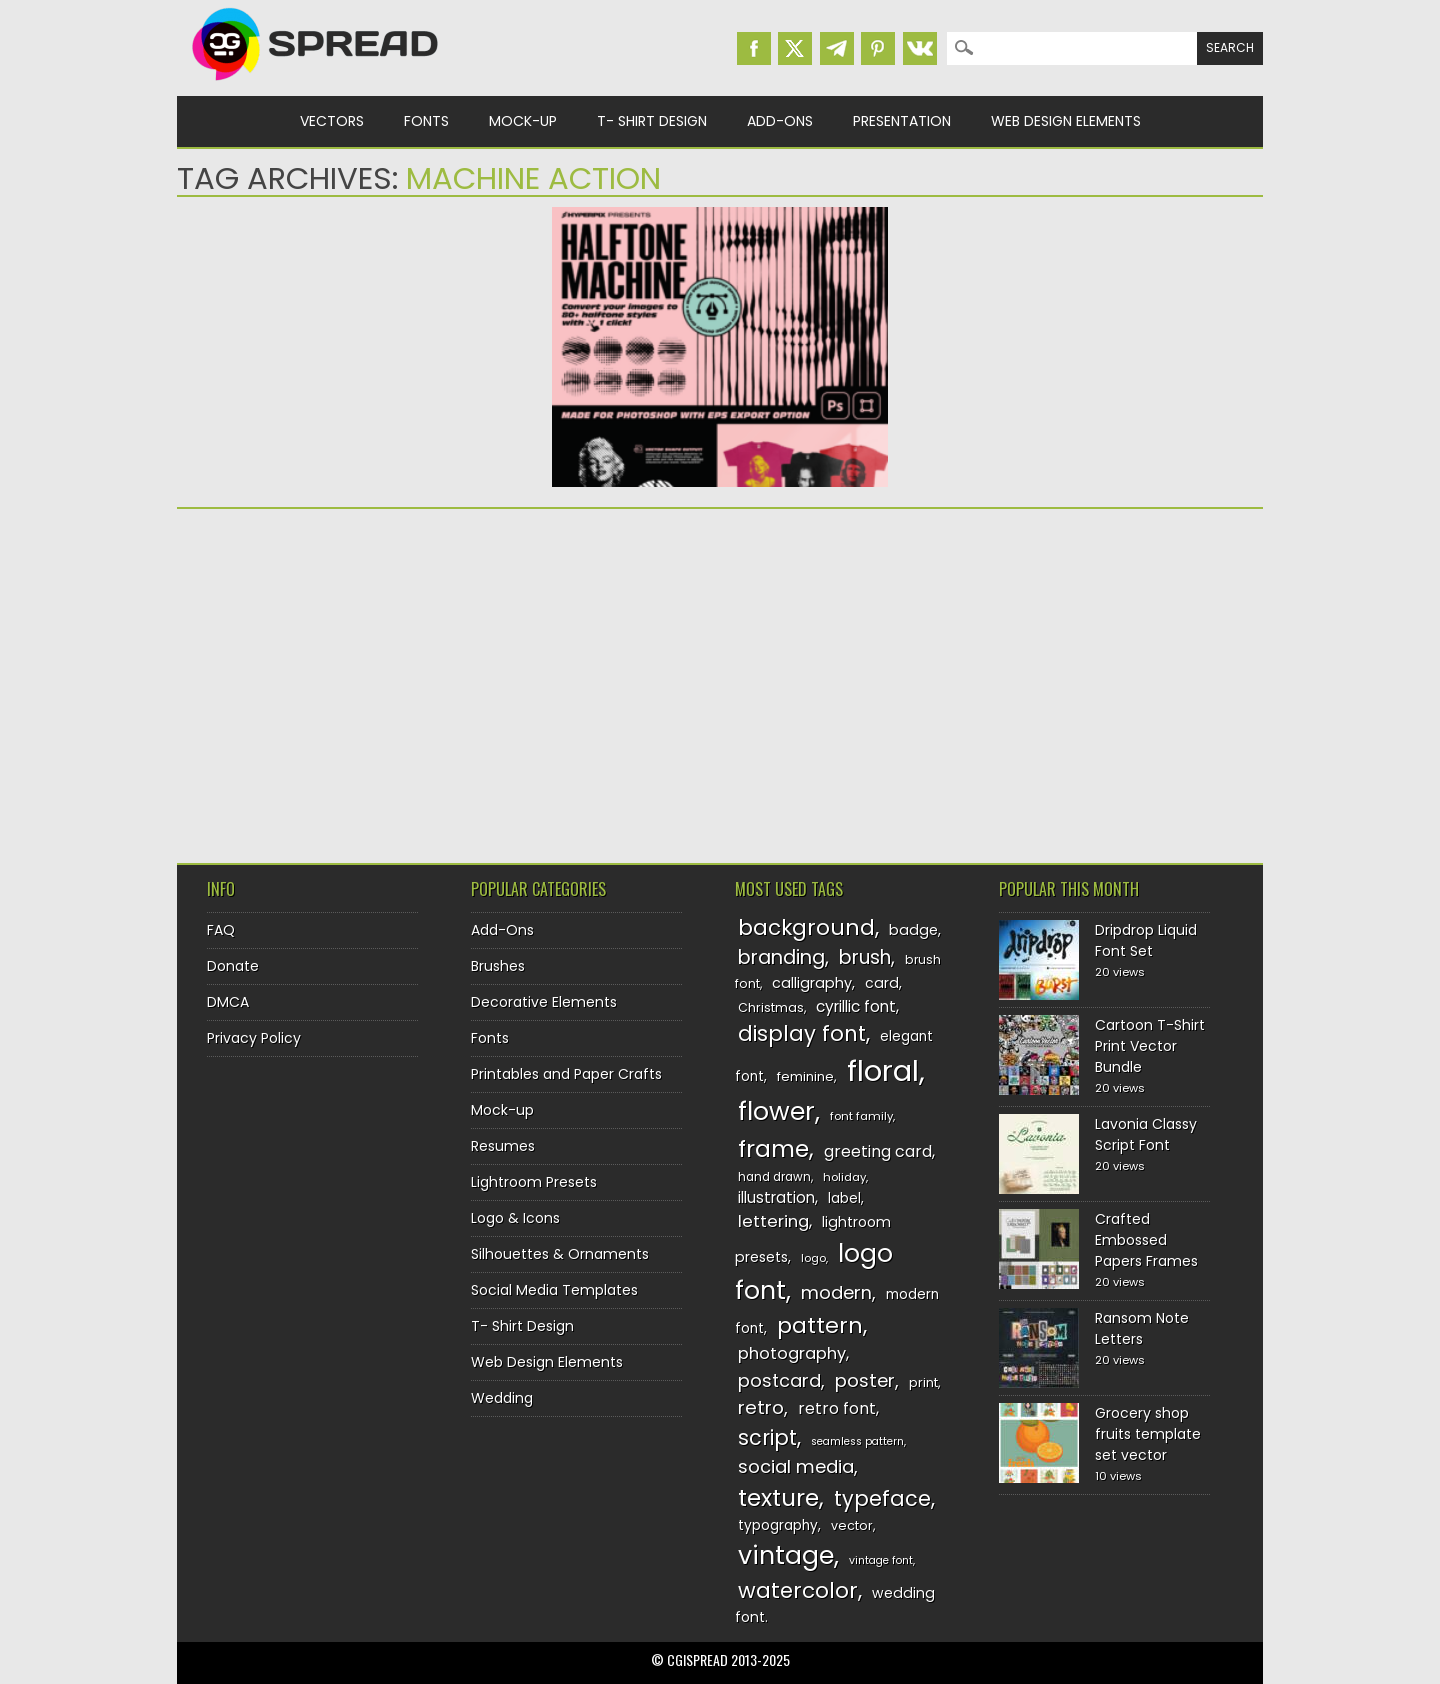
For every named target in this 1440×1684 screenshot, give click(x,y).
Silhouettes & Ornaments (560, 1254)
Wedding (502, 1398)
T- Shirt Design (652, 121)
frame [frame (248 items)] (773, 1148)
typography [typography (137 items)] (778, 1525)
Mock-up (523, 121)
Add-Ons (780, 121)
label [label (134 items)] (844, 1198)
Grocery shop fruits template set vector (1148, 1434)
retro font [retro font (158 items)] (837, 1408)
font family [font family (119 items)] (861, 1116)
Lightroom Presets (534, 1182)
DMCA (228, 1002)
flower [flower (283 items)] (776, 1111)
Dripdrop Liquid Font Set (1146, 940)
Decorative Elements (544, 1002)
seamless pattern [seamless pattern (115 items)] (857, 1441)
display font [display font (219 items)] (802, 1033)
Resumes (503, 1146)
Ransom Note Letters (1142, 1328)
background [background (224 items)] (806, 927)
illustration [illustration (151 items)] (776, 1197)
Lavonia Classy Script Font (1146, 1134)
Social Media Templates (554, 1290)
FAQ (221, 930)
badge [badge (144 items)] (913, 930)
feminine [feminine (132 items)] (805, 1076)
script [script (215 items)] (767, 1437)
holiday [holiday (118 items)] (844, 1177)
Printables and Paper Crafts (566, 1074)
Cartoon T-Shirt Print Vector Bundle (1150, 1046)
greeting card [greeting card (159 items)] (878, 1151)
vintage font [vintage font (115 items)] (881, 1560)
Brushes (498, 966)
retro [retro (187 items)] (761, 1407)
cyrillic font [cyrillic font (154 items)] (856, 1006)
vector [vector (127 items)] (852, 1525)
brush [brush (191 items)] (865, 957)
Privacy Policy (254, 1038)
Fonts (426, 121)
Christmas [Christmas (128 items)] (771, 1007)
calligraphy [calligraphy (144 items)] (812, 983)
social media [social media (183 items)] (796, 1466)
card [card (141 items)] (882, 983)
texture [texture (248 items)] (778, 1497)
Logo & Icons (515, 1218)
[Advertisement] (352, 679)
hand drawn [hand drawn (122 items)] (774, 1177)
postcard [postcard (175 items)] (779, 1380)
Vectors (332, 121)
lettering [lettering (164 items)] (773, 1221)
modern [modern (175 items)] (836, 1292)
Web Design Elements (1066, 121)
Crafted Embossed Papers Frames (1146, 1240)
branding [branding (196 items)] (781, 957)
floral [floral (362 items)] (883, 1070)
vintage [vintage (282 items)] (786, 1555)
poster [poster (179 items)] (865, 1380)
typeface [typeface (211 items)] (882, 1498)
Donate (233, 966)
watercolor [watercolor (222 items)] (798, 1590)
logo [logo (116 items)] (813, 1258)
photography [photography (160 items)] (792, 1353)
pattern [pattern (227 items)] (820, 1325)
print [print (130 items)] (923, 1382)
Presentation (902, 121)
